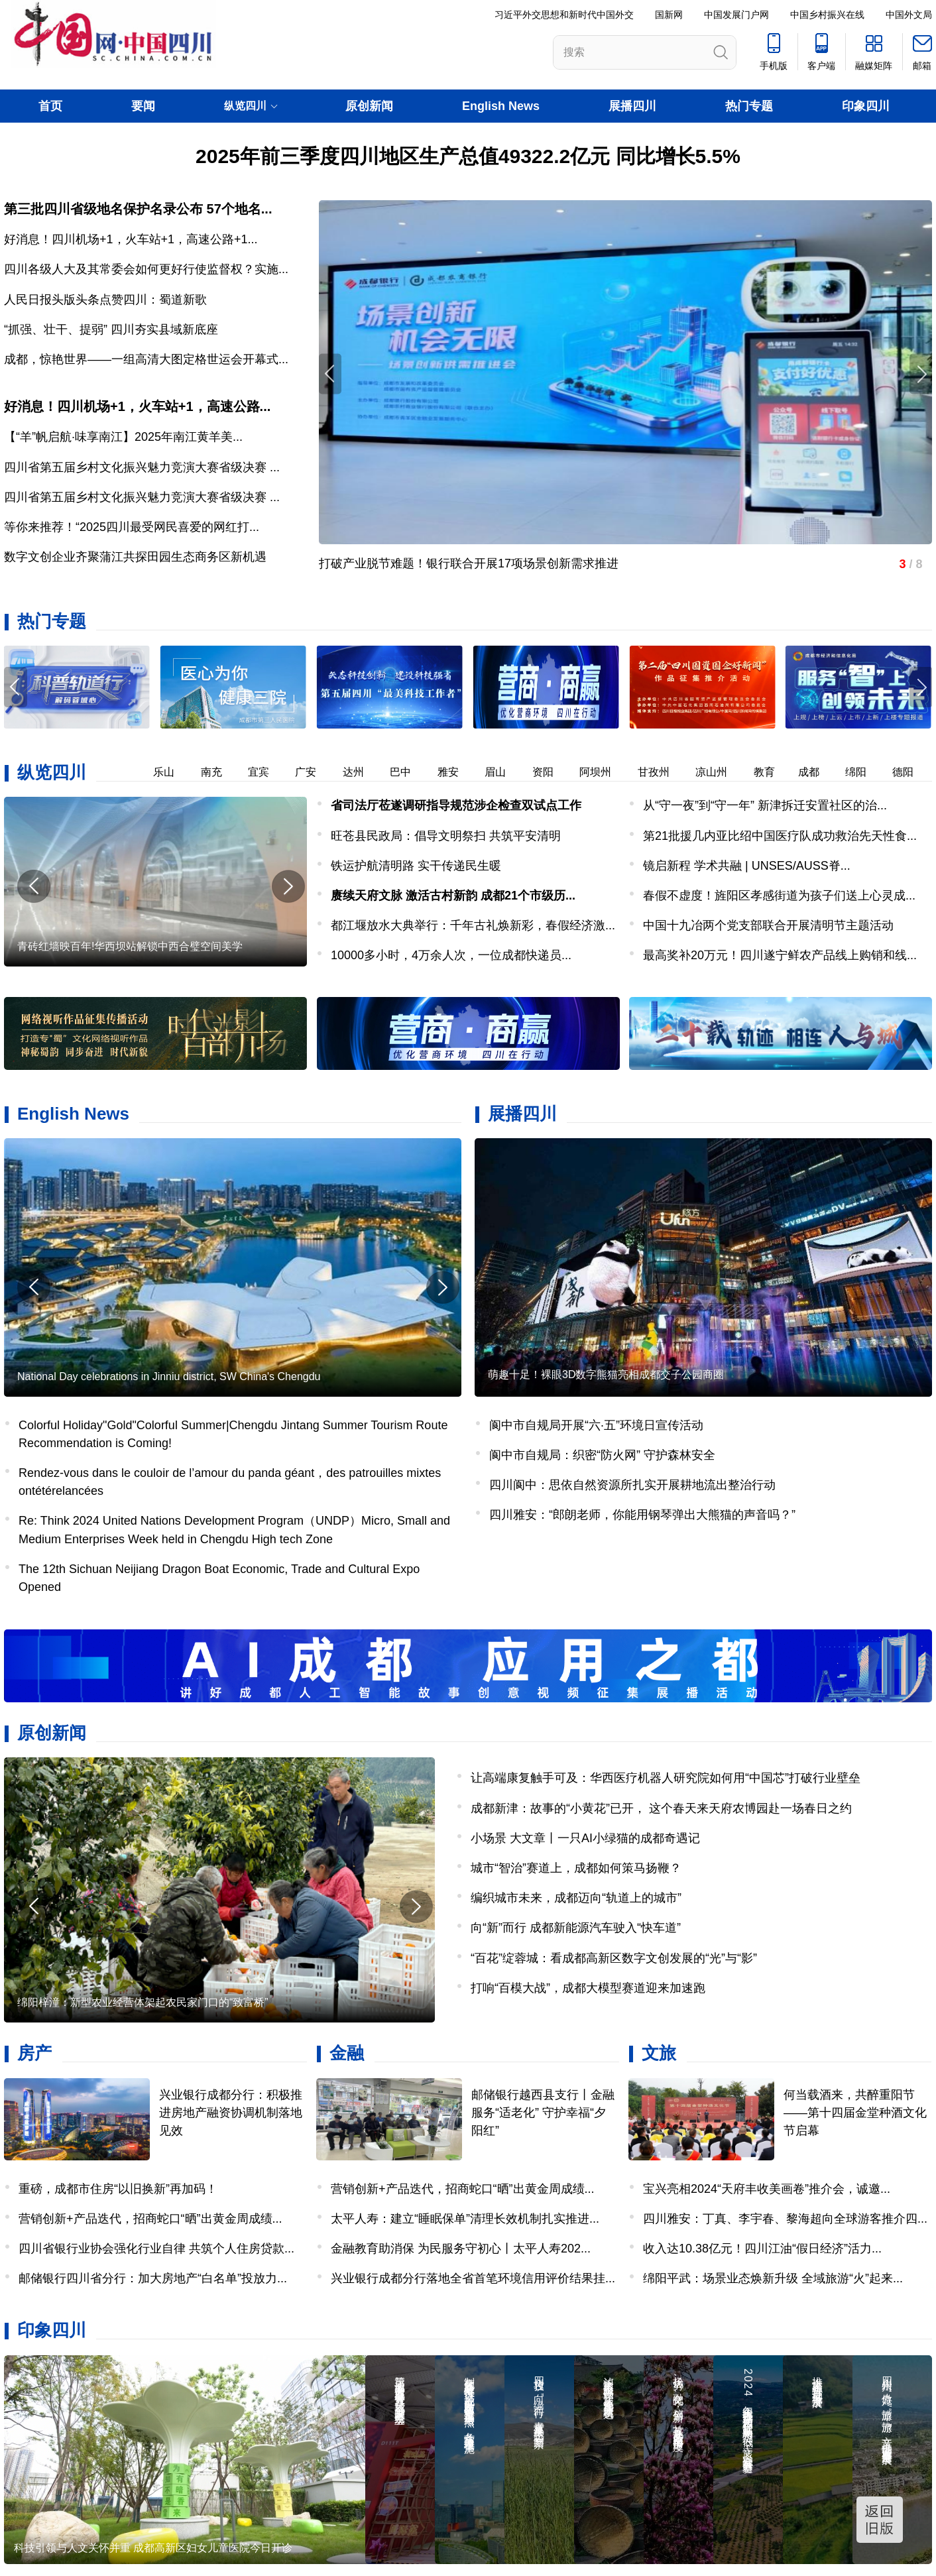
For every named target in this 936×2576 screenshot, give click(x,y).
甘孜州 (663, 772)
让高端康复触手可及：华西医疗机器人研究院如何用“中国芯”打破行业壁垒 (665, 1778)
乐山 (173, 772)
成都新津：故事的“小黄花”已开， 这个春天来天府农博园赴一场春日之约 (661, 1808)
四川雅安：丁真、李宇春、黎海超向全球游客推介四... (785, 2218)
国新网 (669, 14)
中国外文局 (909, 14)
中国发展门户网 (736, 14)
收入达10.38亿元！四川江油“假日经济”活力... (762, 2248)
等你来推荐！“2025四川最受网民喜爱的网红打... (131, 527)
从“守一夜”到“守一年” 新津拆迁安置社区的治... (765, 805)
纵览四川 (51, 772)
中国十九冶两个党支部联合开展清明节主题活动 (768, 925)
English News (501, 106)
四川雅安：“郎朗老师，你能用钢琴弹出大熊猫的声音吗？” (642, 1514)
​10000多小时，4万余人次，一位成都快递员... (451, 955)
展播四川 (632, 106)
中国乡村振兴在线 (827, 14)
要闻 (143, 106)
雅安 (457, 772)
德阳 (912, 772)
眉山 (504, 772)
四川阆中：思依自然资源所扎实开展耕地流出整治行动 (632, 1485)
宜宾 (267, 772)
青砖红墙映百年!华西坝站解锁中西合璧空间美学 (130, 946)
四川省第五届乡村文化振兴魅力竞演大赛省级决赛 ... (142, 467)
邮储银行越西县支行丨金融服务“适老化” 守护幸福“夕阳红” (542, 2112)
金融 (346, 2053)
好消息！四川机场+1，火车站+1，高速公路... (137, 406)
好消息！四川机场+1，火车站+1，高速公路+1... (131, 239)
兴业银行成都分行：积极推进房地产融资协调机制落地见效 (230, 2112)
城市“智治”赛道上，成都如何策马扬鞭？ (576, 1868)
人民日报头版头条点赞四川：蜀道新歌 (105, 299)
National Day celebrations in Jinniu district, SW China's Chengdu (169, 1376)
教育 (773, 772)
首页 (50, 106)
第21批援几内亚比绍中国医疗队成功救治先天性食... (780, 836)
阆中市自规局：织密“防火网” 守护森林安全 (602, 1455)
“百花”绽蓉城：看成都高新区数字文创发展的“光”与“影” (614, 1958)
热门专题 (749, 106)
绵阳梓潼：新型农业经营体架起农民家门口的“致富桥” (142, 2002)
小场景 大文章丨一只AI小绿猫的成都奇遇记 (585, 1838)
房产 (34, 2053)
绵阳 (865, 772)
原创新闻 (369, 106)
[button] (920, 687)
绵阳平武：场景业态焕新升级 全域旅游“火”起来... (773, 2278)
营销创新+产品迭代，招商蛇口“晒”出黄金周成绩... (150, 2218)
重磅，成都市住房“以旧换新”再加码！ (118, 2188)
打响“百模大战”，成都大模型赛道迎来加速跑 (588, 1988)
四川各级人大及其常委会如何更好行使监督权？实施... (146, 269)
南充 (220, 772)
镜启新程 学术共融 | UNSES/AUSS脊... (746, 865)
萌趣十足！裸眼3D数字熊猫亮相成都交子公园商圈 (606, 1374)
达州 (362, 772)
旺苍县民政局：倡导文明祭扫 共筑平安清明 (446, 836)
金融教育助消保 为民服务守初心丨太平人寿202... (461, 2248)
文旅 (659, 2053)
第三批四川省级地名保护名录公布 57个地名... (138, 209)
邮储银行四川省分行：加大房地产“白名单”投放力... (153, 2278)
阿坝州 (604, 772)
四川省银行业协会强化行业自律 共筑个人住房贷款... (156, 2248)
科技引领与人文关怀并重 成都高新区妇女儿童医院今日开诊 (153, 2547)
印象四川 (866, 106)
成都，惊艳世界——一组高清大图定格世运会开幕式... (146, 359)
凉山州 (720, 772)
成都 (818, 772)
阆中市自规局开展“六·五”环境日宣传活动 (596, 1425)
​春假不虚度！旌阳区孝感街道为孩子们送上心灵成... (779, 895)
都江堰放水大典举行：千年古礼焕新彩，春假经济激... (473, 925)
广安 (314, 772)
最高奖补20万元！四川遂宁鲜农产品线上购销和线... (780, 955)
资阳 (552, 772)
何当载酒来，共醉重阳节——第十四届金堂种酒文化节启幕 (855, 2112)
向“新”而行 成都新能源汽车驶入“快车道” (576, 1927)
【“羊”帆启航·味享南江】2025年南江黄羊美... (123, 436)
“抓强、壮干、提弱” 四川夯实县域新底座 (111, 329)
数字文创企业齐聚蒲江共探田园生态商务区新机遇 (135, 556)
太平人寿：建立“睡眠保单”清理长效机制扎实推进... (465, 2218)
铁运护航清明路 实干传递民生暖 (416, 865)
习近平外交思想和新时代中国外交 (564, 14)
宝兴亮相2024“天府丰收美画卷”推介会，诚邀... (766, 2188)
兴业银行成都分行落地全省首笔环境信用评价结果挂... (473, 2278)
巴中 (409, 772)
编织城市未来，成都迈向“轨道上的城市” (576, 1897)
